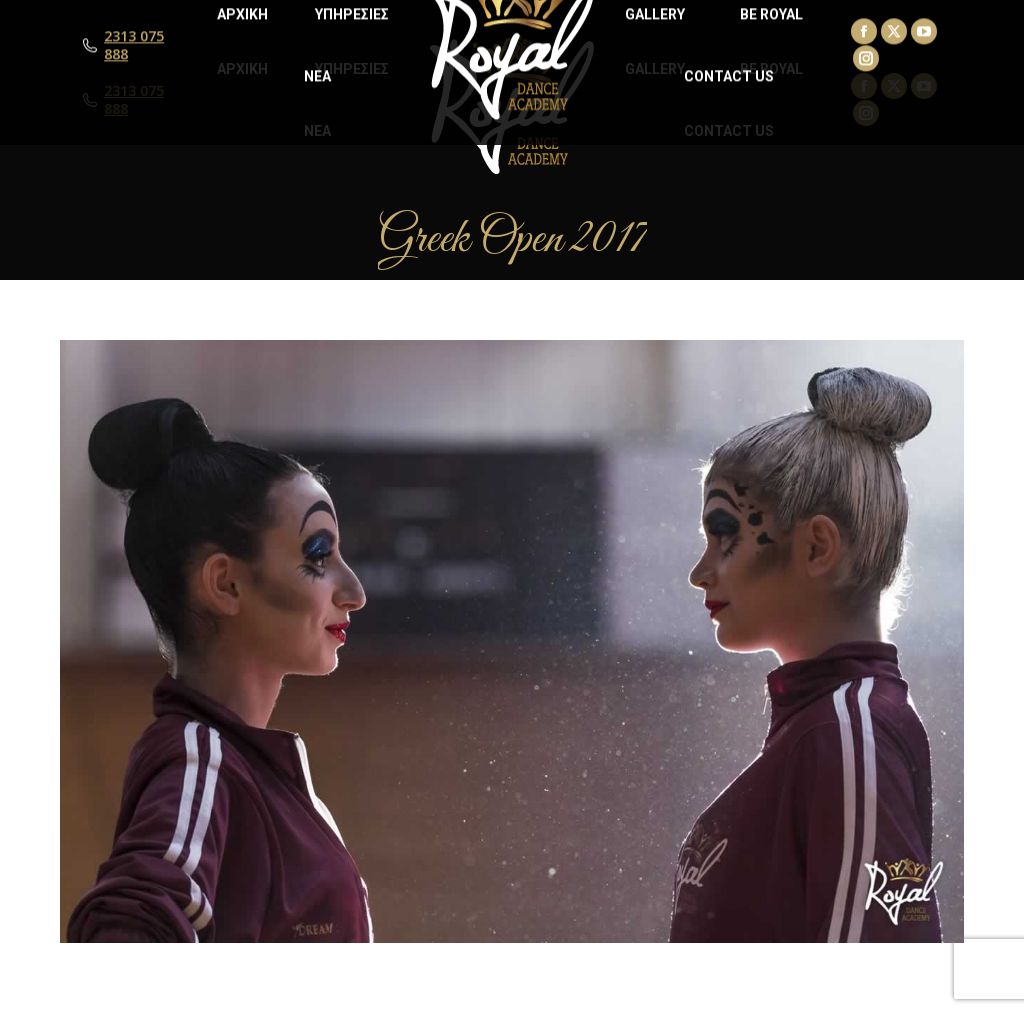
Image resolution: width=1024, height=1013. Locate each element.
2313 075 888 (134, 100)
